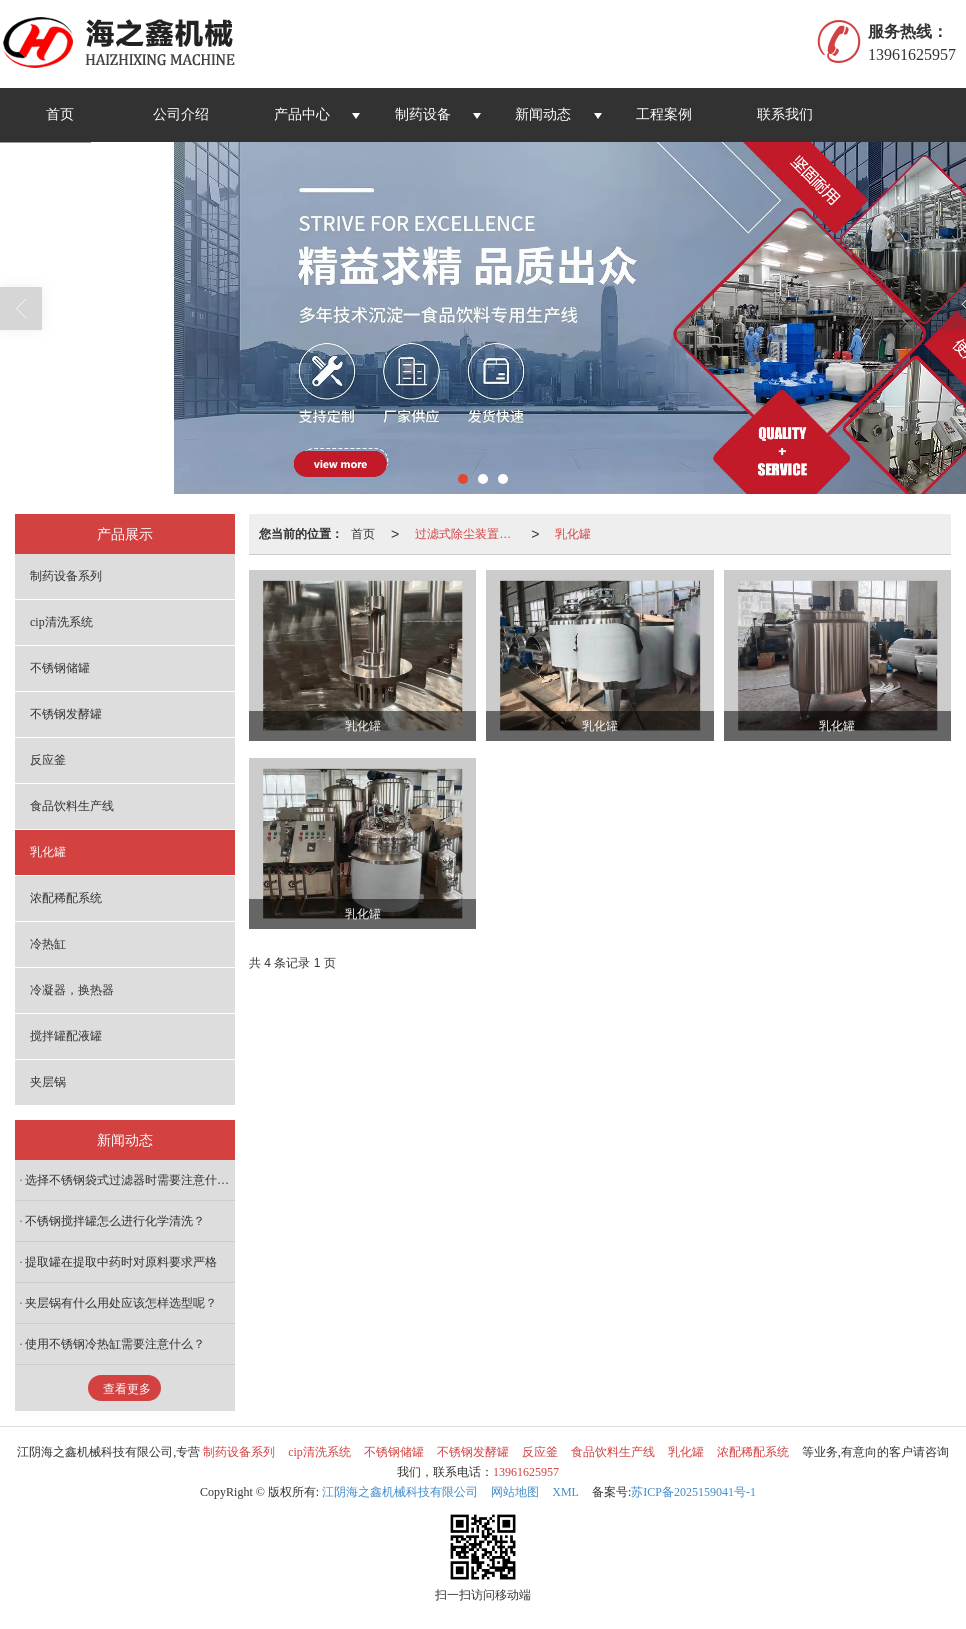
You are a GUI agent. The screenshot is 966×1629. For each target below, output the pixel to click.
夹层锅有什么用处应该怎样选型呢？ (121, 1303)
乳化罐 (573, 534)
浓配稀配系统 (66, 898)
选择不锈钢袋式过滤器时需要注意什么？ (130, 1180)
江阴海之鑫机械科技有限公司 (400, 1492)
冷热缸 (48, 944)
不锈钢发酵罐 (66, 714)
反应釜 (48, 760)
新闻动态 (543, 114)
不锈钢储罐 (60, 668)
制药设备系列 (66, 576)
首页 (60, 114)
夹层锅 (48, 1082)
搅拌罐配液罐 (66, 1036)
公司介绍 (181, 114)
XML (565, 1492)
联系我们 (785, 114)
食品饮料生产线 (72, 806)
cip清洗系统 (61, 622)
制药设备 (423, 114)
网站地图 (515, 1492)
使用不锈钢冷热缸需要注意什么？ (115, 1344)
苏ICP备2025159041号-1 (693, 1492)
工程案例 (664, 114)
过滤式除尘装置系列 (469, 534)
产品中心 (302, 114)
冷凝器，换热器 (72, 990)
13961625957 (526, 1472)
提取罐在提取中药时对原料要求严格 (121, 1262)
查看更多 (127, 1389)
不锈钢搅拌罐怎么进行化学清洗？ (115, 1221)
